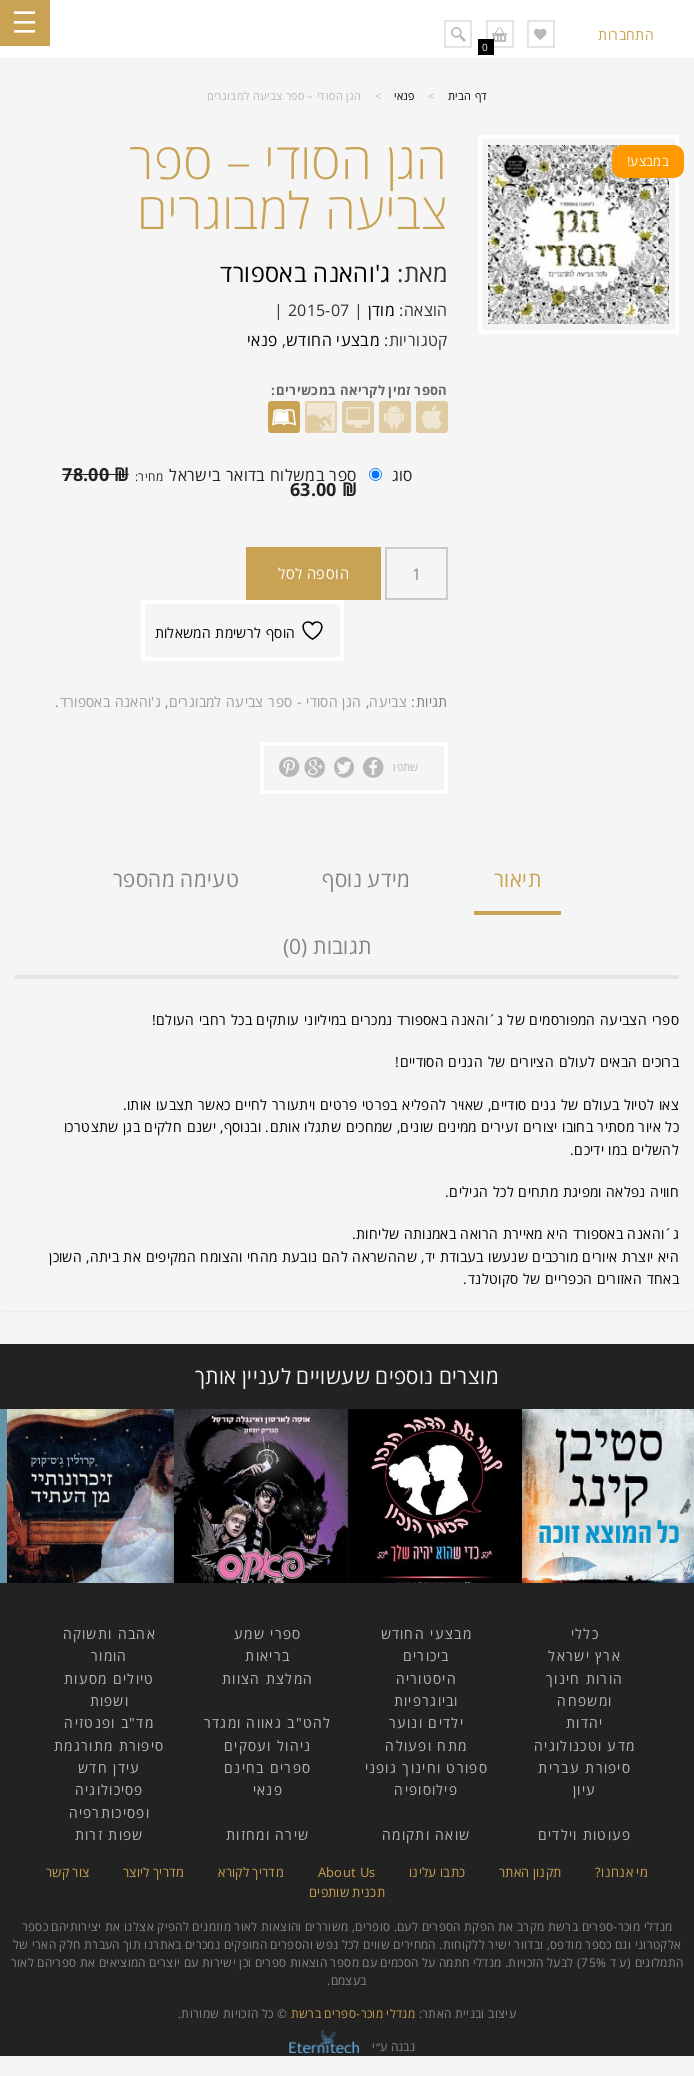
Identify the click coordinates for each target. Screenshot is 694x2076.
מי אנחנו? (621, 1872)
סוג (402, 475)
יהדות (585, 1722)
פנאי (404, 95)
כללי (585, 1633)
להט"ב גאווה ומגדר (268, 1722)
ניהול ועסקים (268, 1745)
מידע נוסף (366, 879)
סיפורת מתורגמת (109, 1745)
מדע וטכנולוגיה (584, 1745)
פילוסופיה (426, 1789)
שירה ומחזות (267, 1834)
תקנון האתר (530, 1872)
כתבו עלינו (437, 1872)
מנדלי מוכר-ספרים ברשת (353, 2013)
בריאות (267, 1655)
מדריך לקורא (251, 1872)
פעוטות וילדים (585, 1834)
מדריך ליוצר (154, 1872)
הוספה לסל (313, 573)
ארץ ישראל (584, 1655)
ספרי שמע (267, 1633)
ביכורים (426, 1655)
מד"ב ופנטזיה (109, 1722)
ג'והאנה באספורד (305, 272)
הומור (109, 1655)
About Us (347, 1872)
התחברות (626, 34)
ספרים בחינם (267, 1767)
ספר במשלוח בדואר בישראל (216, 482)
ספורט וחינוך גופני (426, 1767)
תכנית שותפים (347, 1892)
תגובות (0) (327, 946)
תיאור (517, 879)
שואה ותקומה (426, 1834)
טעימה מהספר (176, 879)
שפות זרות (109, 1834)
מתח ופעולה (426, 1745)
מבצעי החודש (333, 340)
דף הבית (468, 95)
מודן (381, 310)
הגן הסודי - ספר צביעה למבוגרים (265, 701)
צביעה (388, 701)
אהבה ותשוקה (109, 1633)
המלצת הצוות (267, 1678)
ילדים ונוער (426, 1722)
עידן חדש (109, 1767)
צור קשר (68, 1872)
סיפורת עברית (584, 1767)
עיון (584, 1789)
